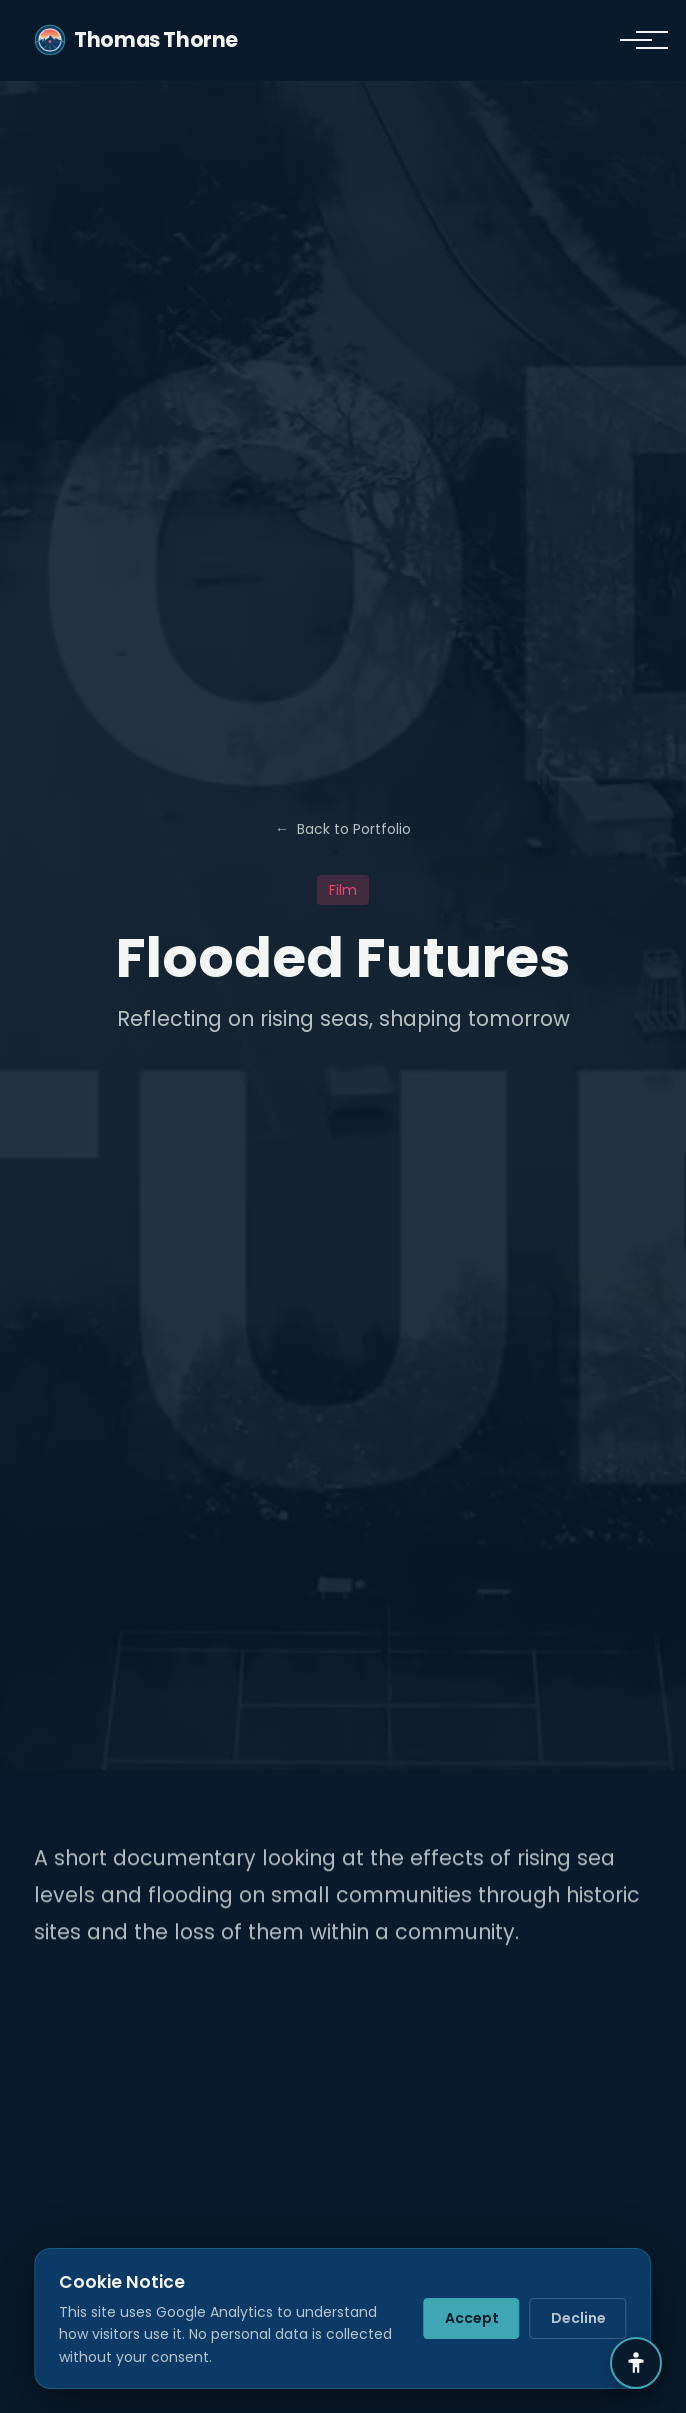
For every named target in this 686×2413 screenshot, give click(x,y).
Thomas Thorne (136, 40)
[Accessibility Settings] (636, 2363)
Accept (472, 2318)
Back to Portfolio (343, 829)
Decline (578, 2318)
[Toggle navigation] (636, 40)
